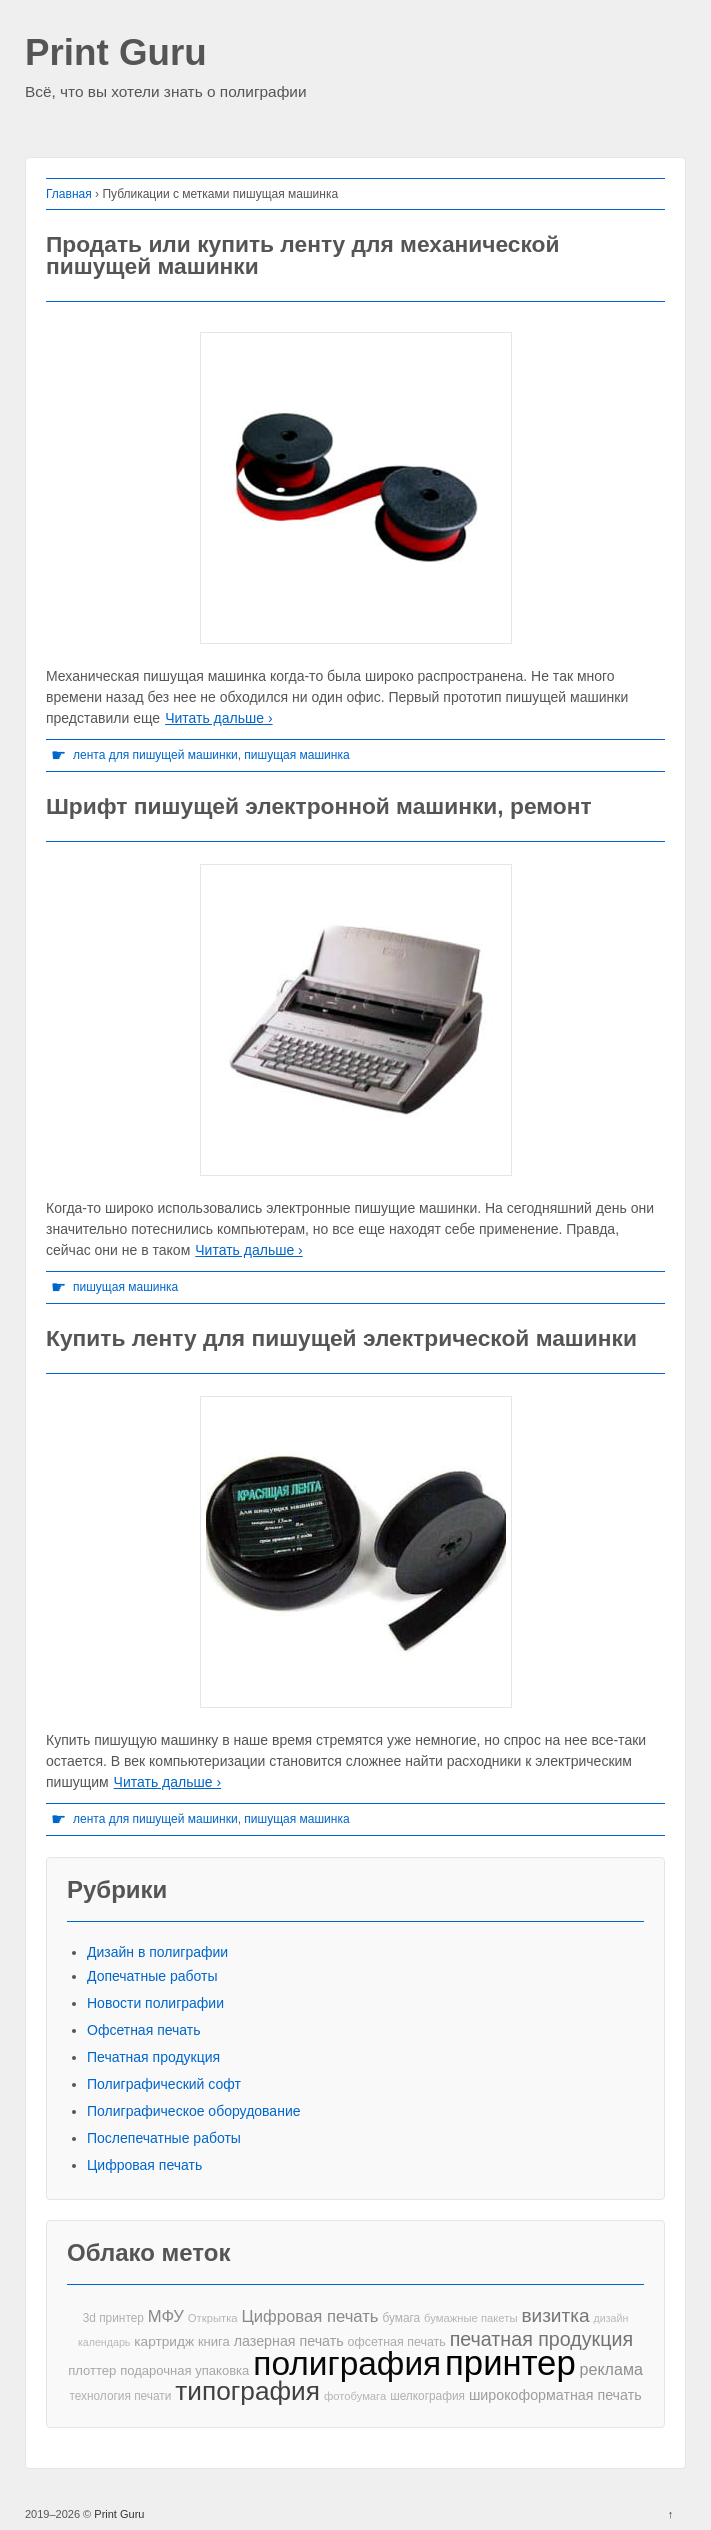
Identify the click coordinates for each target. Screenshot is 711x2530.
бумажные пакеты (470, 2318)
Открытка (213, 2318)
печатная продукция (541, 2339)
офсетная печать (397, 2342)
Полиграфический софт (164, 2084)
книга (214, 2341)
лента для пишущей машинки (155, 755)
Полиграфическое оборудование (194, 2111)
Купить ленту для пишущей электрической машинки (341, 1338)
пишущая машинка (296, 755)
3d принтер (113, 2318)
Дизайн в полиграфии (157, 1952)
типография (247, 2391)
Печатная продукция (153, 2057)
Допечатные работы (152, 1976)
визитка (555, 2315)
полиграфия (347, 2363)
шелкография (427, 2396)
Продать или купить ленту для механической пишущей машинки (302, 255)
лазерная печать (289, 2341)
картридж (164, 2341)
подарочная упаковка (184, 2370)
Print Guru (116, 53)
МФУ (166, 2316)
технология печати (120, 2396)
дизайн (610, 2318)
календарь (104, 2342)
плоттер (92, 2370)
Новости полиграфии (155, 2003)
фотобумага (355, 2396)
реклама (611, 2369)
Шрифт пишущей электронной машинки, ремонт (319, 806)
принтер (510, 2363)
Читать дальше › (218, 718)
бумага (401, 2318)
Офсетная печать (144, 2030)
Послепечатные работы (164, 2138)
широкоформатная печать (555, 2395)
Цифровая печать (144, 2165)
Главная (69, 194)
